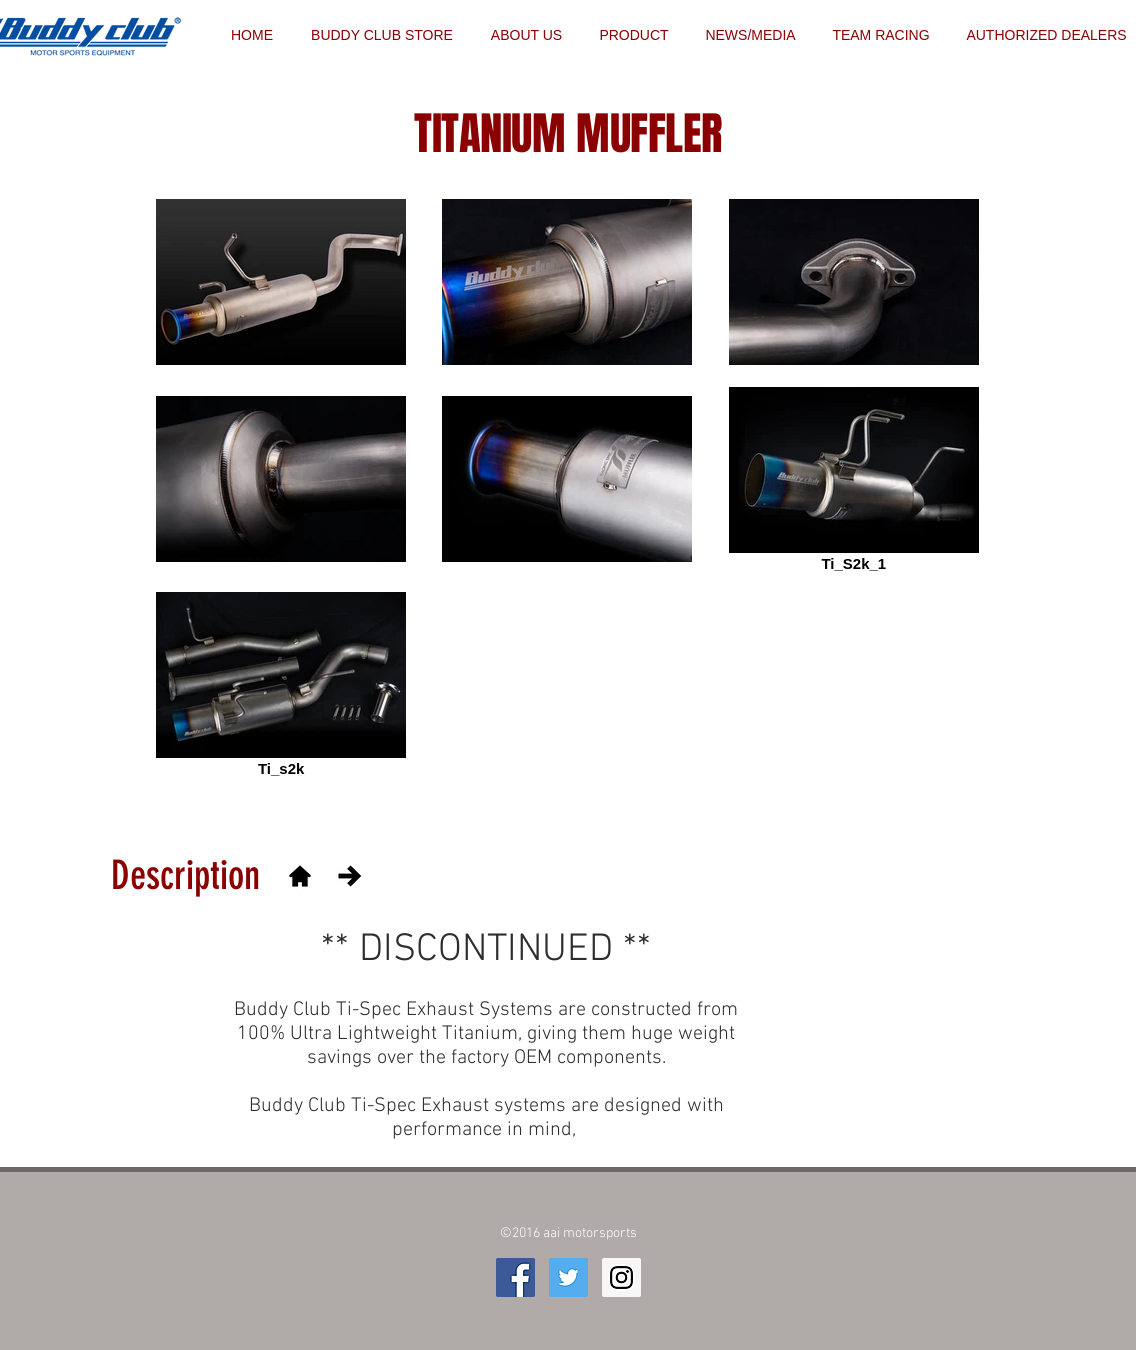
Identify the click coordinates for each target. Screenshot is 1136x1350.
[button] (881, 35)
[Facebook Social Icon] (515, 1277)
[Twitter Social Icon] (568, 1277)
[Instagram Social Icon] (621, 1277)
